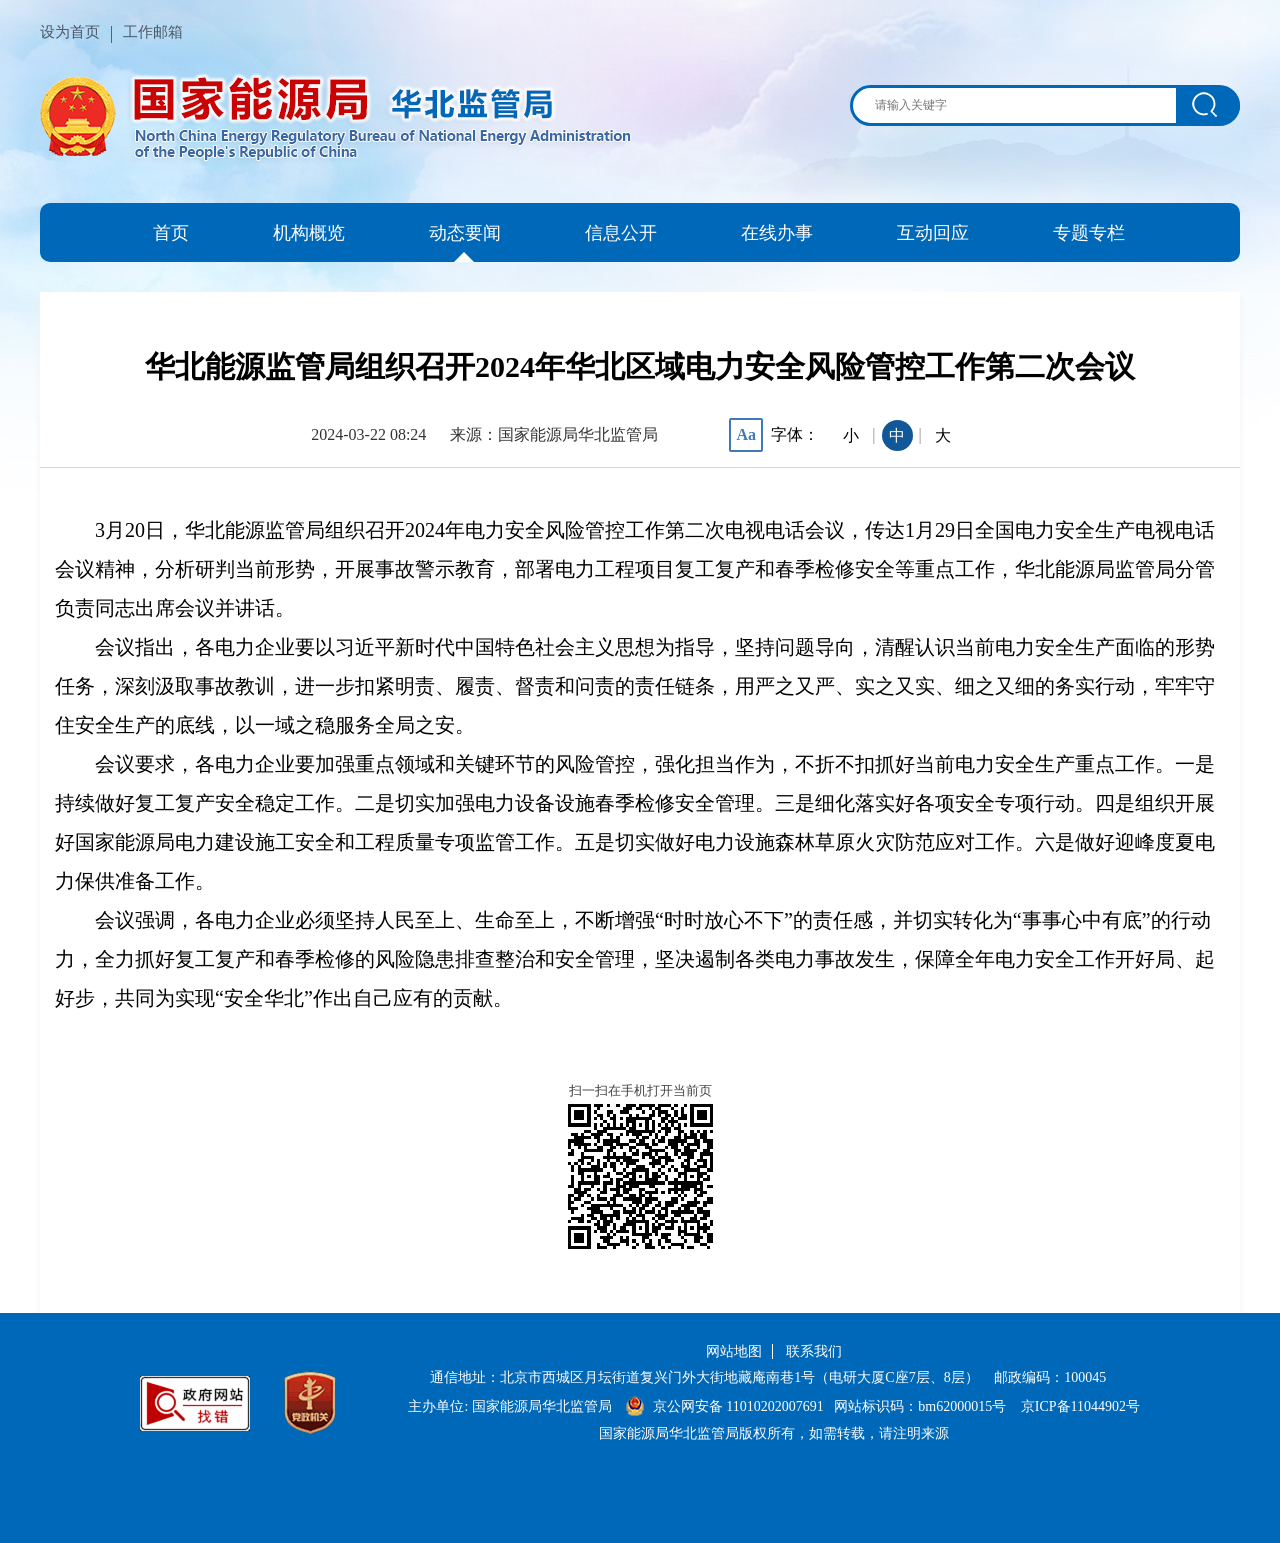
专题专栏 (1089, 233)
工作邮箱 (153, 32)
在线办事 (777, 233)
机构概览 (309, 233)
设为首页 (70, 32)
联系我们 (814, 1351)
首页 (171, 233)
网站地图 (734, 1351)
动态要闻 (465, 233)
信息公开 (621, 233)
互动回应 (933, 233)
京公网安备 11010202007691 (738, 1406)
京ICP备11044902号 (1080, 1406)
